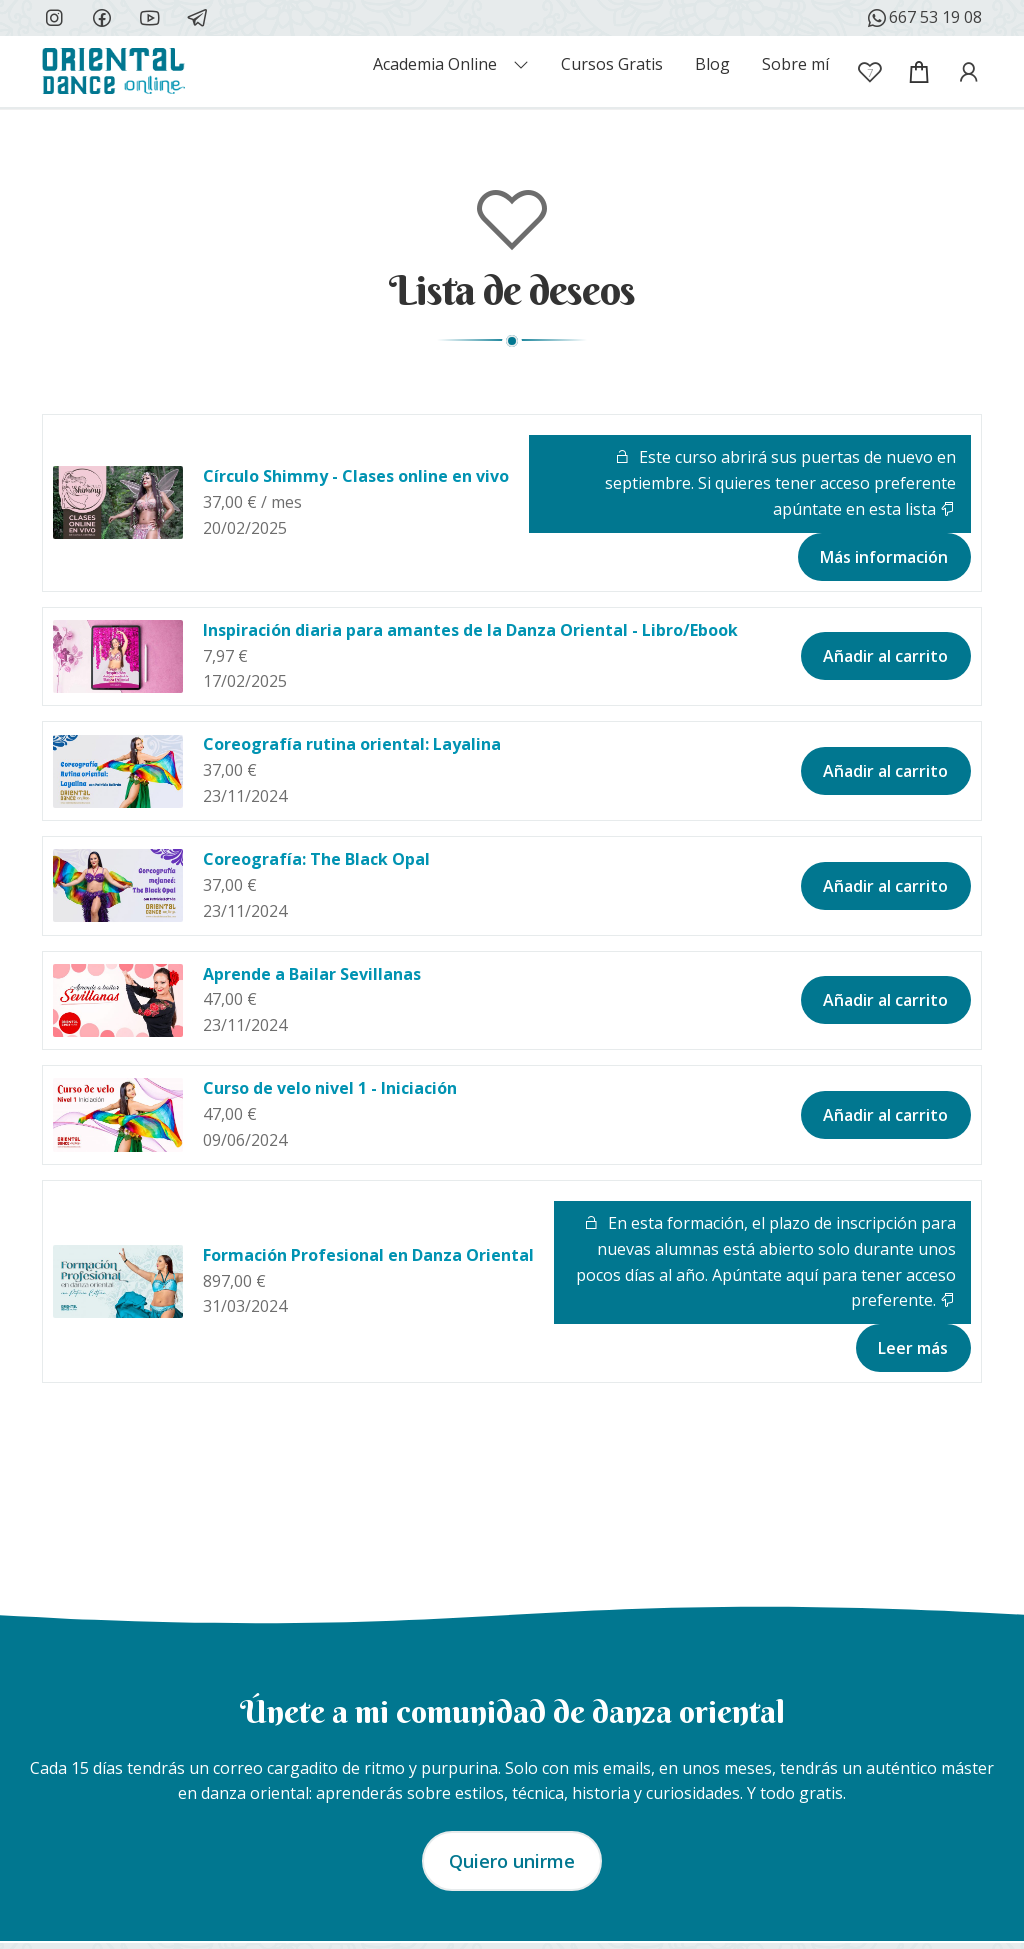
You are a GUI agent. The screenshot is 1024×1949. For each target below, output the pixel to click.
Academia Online (435, 64)
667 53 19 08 (923, 18)
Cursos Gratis (612, 64)
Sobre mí (795, 64)
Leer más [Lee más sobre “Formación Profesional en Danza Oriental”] (913, 1348)
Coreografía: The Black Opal (316, 859)
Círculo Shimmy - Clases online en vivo (356, 476)
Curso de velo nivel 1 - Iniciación (330, 1088)
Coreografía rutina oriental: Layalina (352, 744)
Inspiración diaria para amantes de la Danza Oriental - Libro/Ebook (470, 630)
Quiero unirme (512, 1861)
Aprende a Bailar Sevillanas (312, 974)
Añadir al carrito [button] (885, 656)
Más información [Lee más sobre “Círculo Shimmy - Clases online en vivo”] (884, 557)
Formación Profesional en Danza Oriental (368, 1255)
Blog (712, 64)
